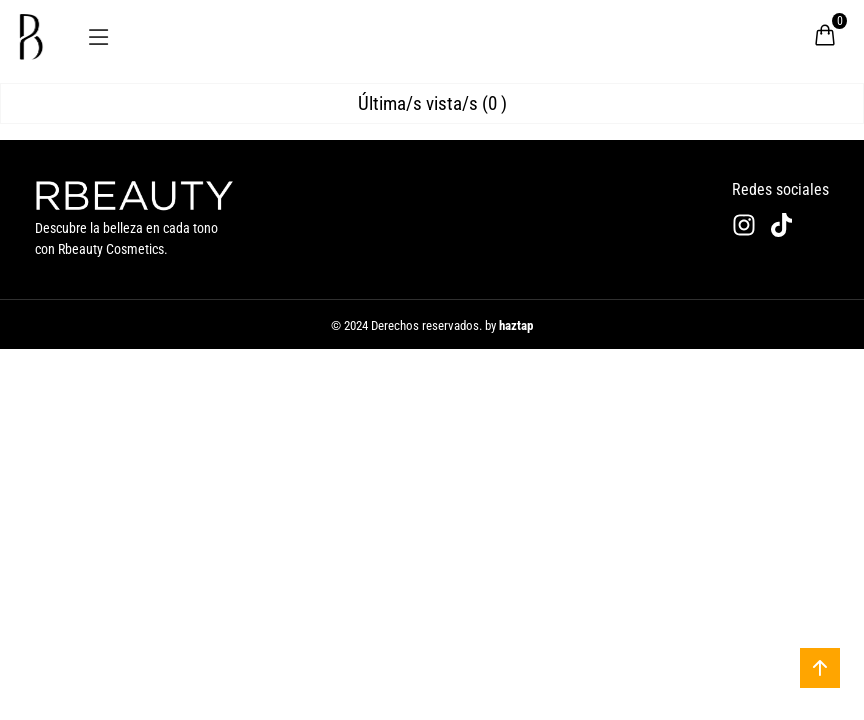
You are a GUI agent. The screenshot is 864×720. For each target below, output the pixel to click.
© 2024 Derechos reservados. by (432, 325)
